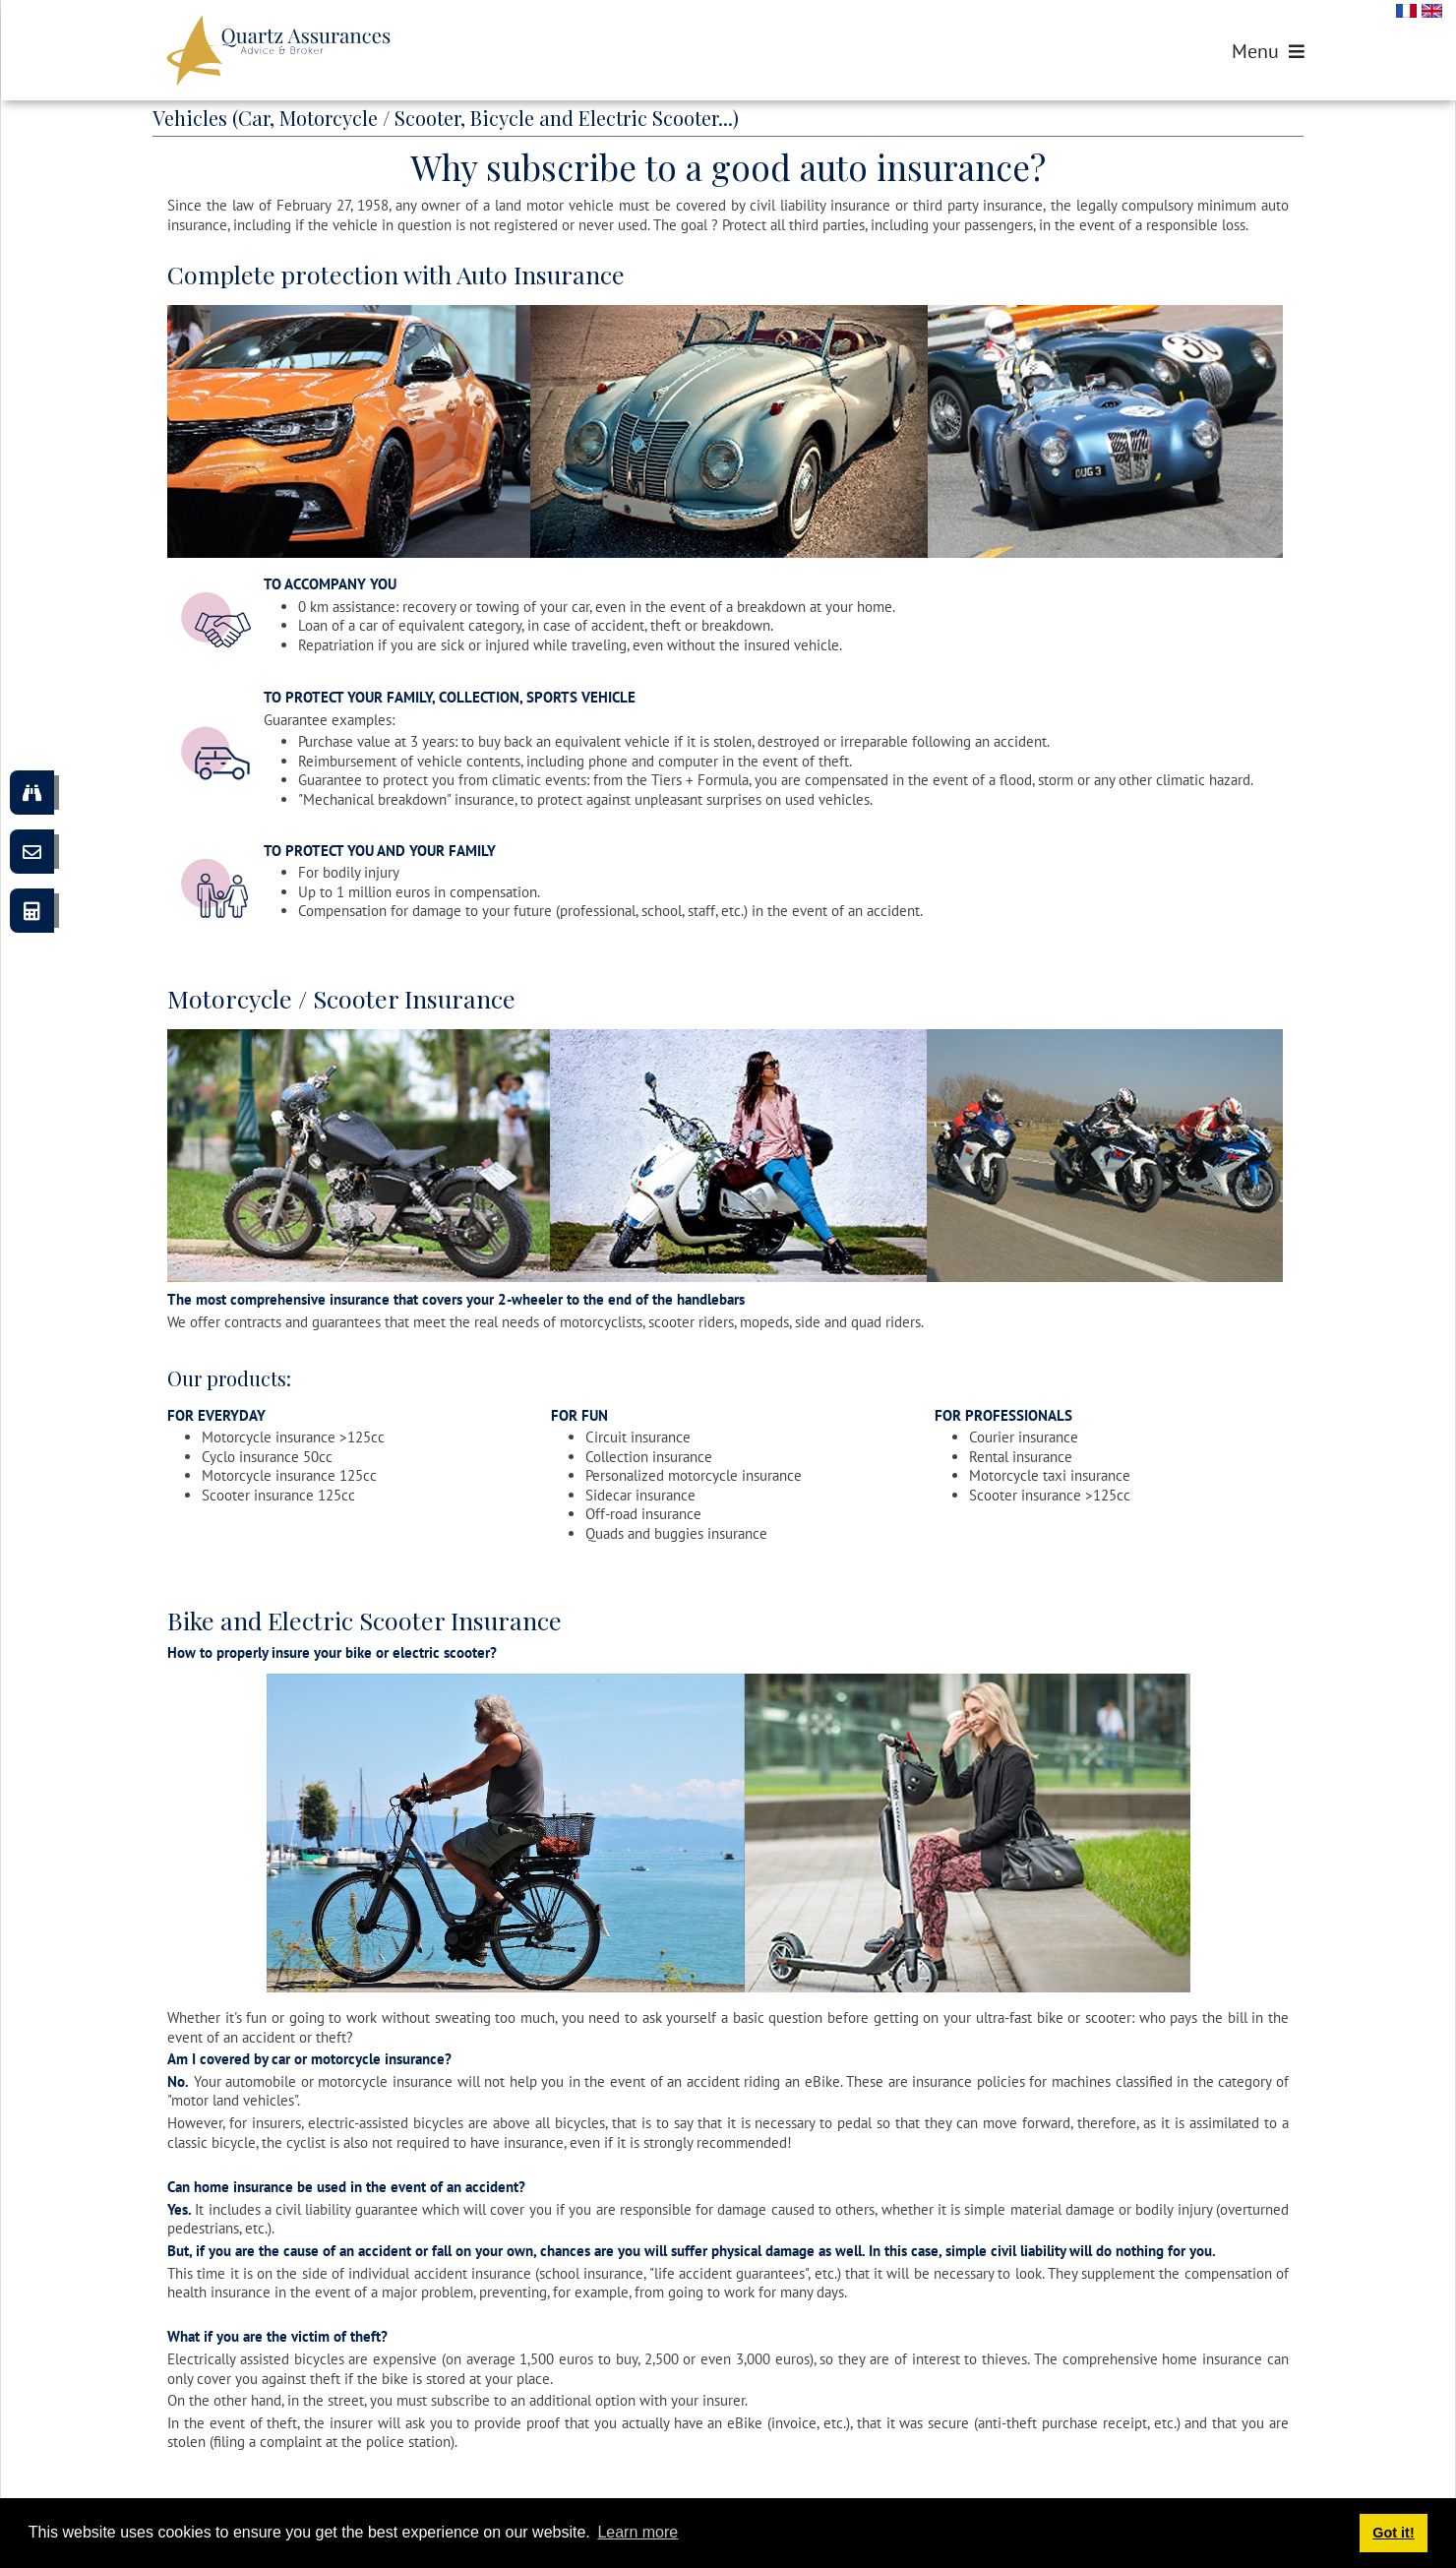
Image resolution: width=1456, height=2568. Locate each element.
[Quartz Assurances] (278, 50)
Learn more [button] (637, 2532)
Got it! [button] (1393, 2532)
